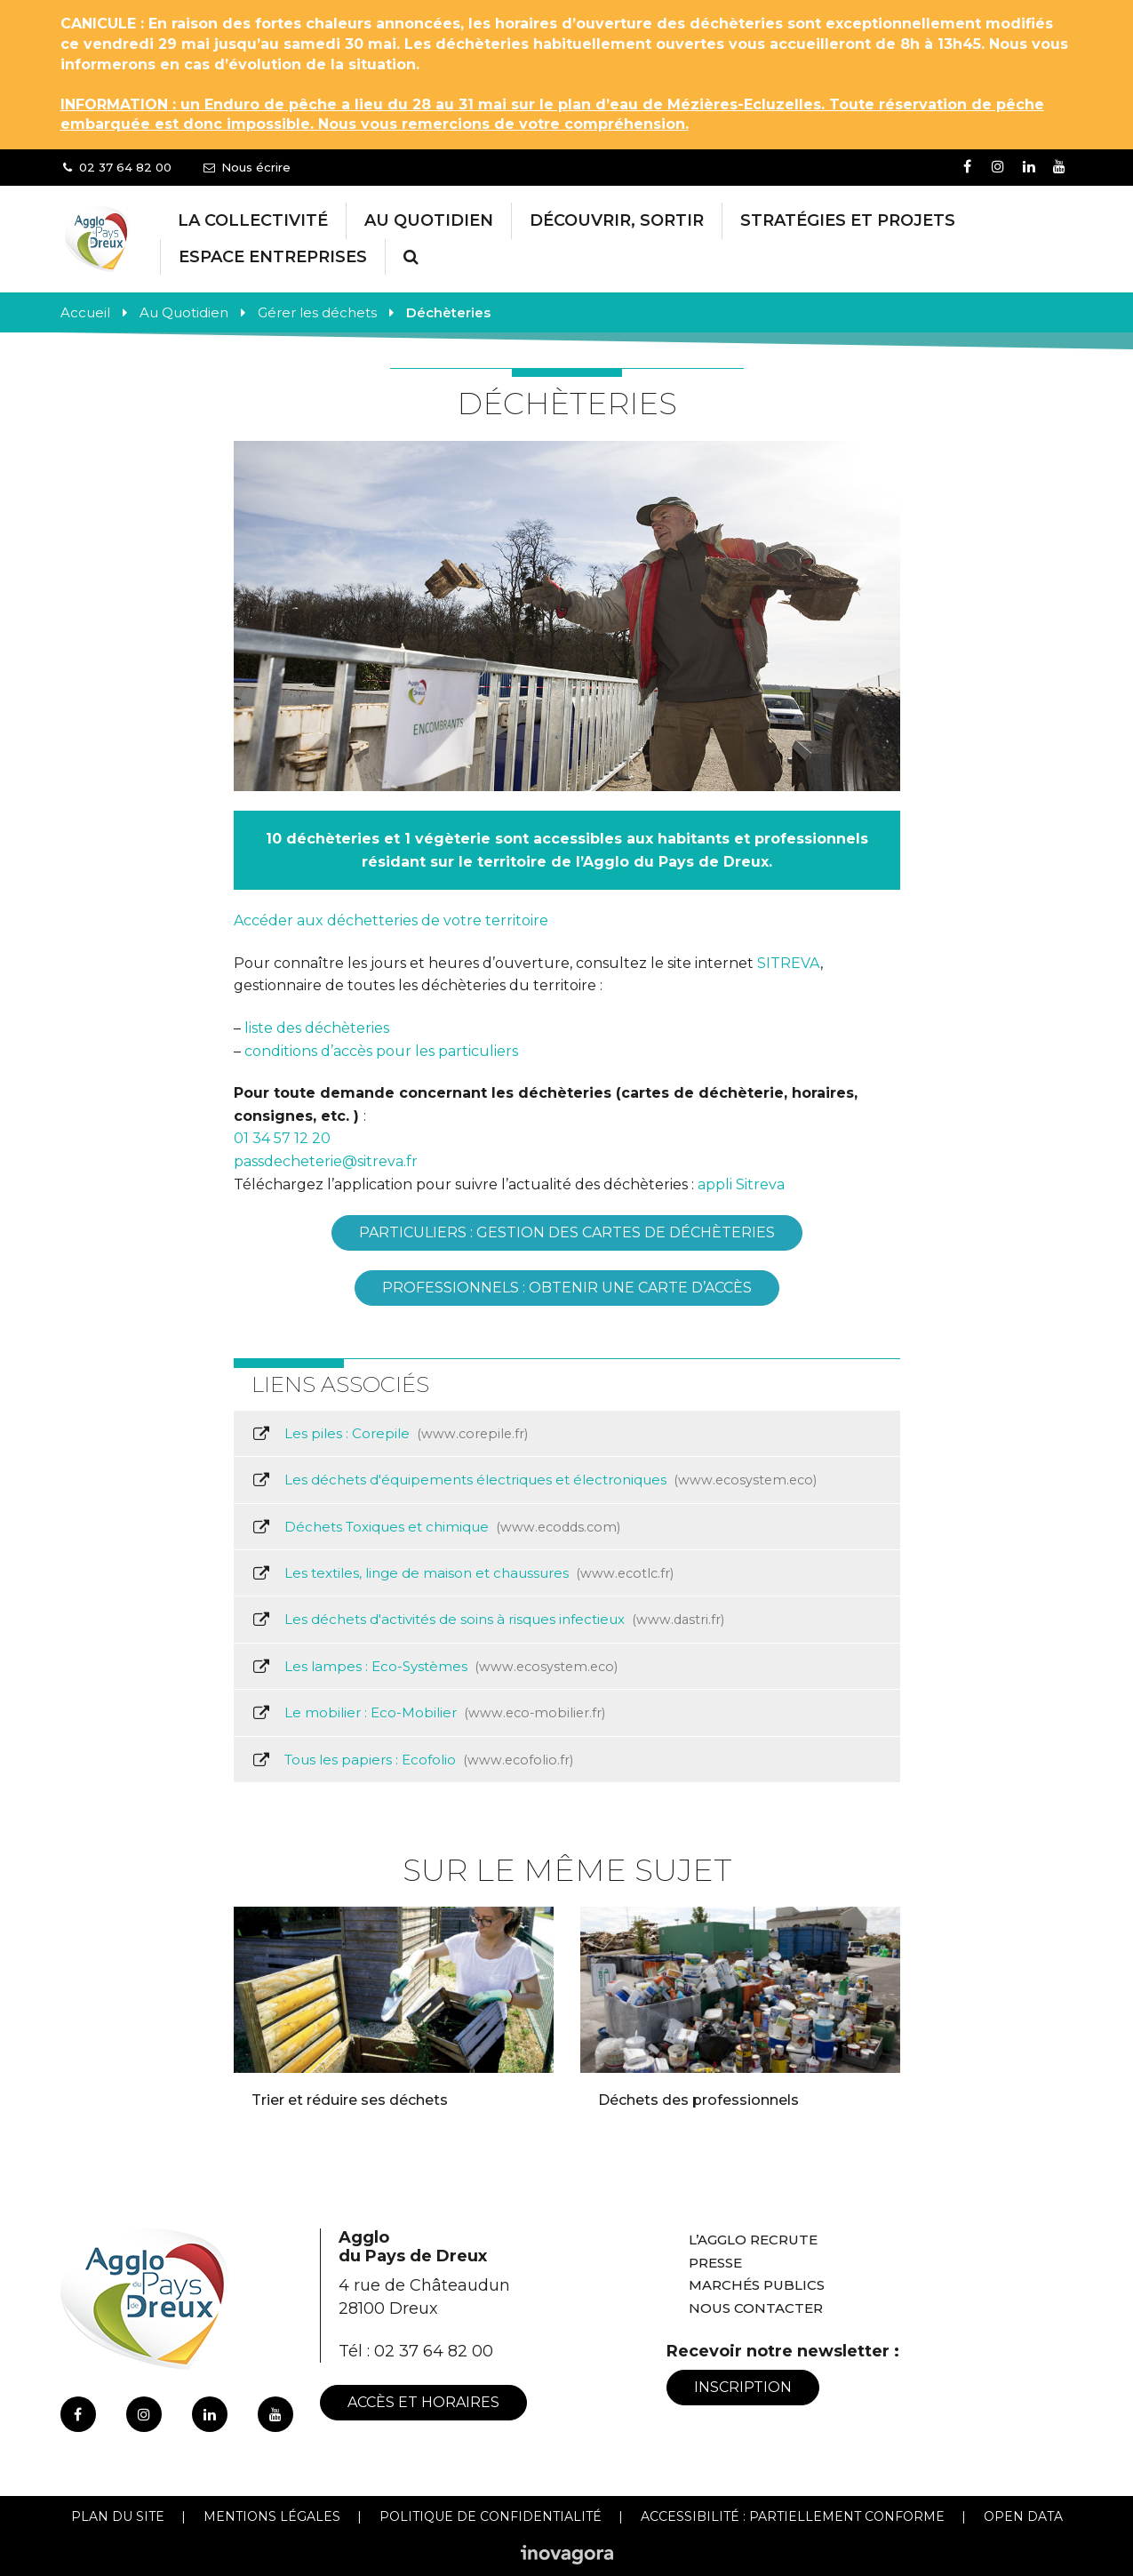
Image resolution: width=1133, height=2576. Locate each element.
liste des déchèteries (316, 1028)
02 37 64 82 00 (433, 2351)
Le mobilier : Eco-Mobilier (428, 1713)
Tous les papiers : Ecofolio (412, 1760)
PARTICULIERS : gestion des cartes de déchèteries (567, 1232)
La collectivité (253, 220)
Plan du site (117, 2516)
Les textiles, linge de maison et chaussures (462, 1573)
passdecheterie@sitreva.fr (326, 1161)
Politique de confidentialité (490, 2516)
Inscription (743, 2387)
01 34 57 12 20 (282, 1138)
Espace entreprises (273, 257)
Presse (715, 2262)
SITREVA (788, 963)
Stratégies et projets (847, 220)
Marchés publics (757, 2284)
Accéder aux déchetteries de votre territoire (391, 920)
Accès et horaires (423, 2402)
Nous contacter (756, 2308)
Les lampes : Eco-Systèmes (434, 1667)
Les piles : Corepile (389, 1434)
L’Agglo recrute (753, 2239)
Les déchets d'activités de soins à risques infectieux (487, 1619)
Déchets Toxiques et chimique (435, 1527)
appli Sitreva (741, 1184)
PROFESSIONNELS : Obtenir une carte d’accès (567, 1287)
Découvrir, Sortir (617, 220)
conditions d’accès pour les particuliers (381, 1051)
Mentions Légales (271, 2516)
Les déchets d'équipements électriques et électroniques (534, 1480)
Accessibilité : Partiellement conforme (793, 2516)
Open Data (1023, 2516)
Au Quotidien (428, 220)
